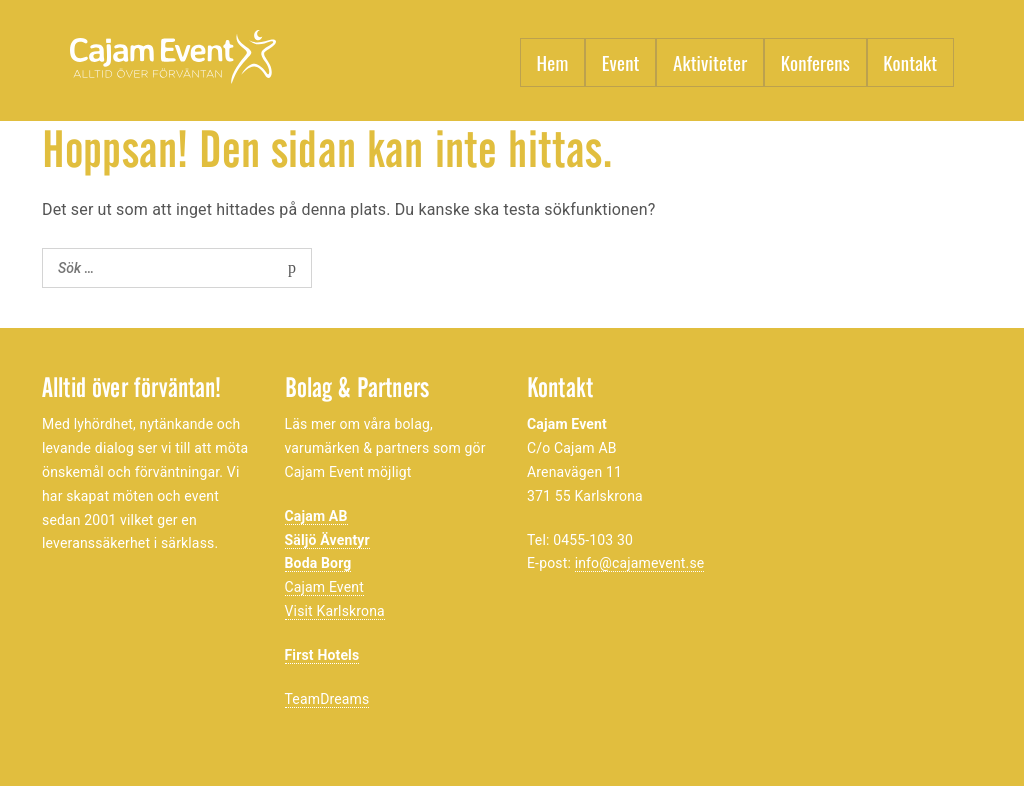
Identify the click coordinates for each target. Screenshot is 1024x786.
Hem (553, 62)
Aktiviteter (710, 62)
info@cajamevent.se (640, 563)
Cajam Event (324, 587)
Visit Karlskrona (335, 611)
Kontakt (910, 62)
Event (621, 62)
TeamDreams (327, 699)
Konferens (815, 62)
